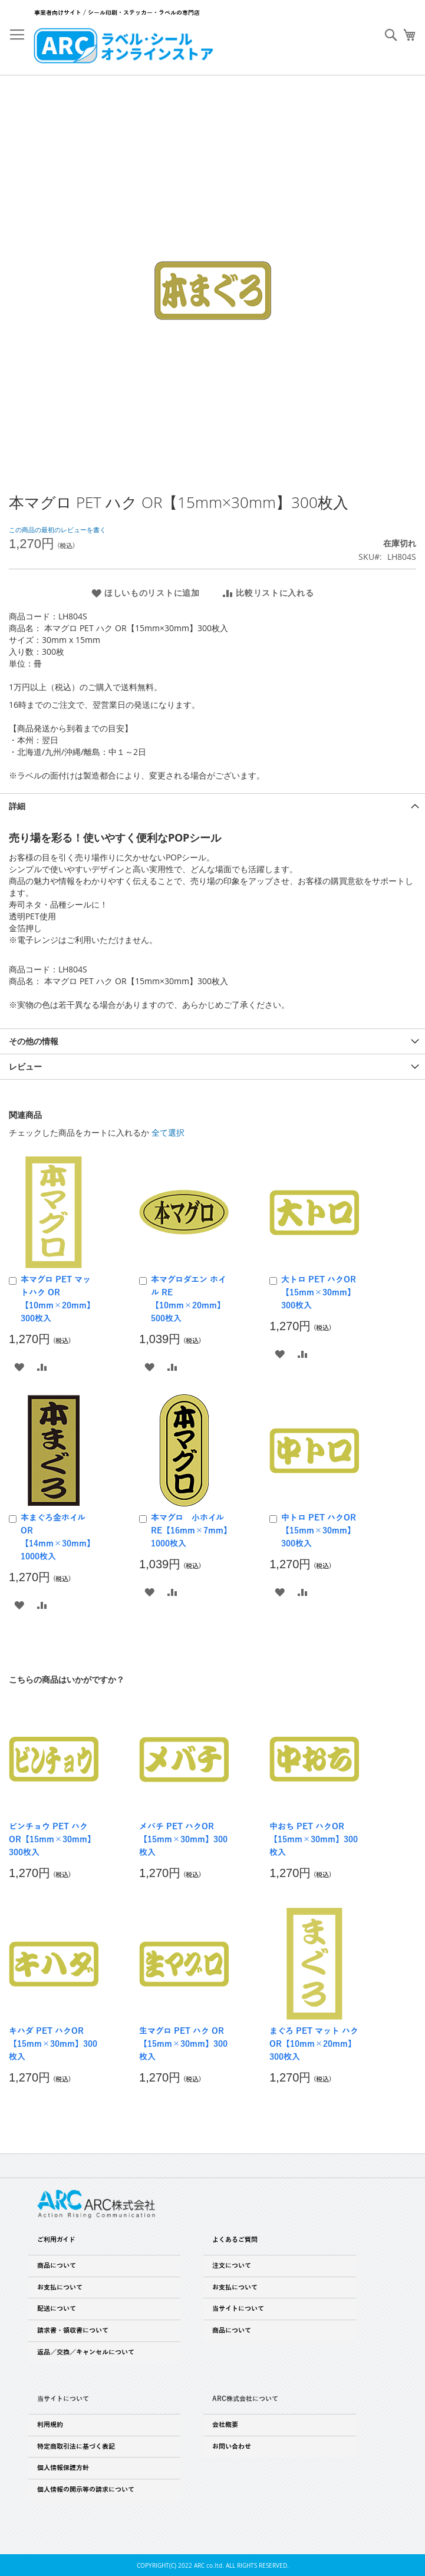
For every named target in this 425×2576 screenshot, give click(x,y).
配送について (56, 2308)
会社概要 (225, 2424)
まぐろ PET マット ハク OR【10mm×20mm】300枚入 (313, 2044)
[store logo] (123, 45)
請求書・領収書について (72, 2330)
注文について (231, 2265)
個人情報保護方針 (63, 2467)
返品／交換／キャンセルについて (85, 2352)
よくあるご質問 (235, 2239)
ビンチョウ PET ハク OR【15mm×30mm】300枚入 (52, 1839)
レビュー (25, 1066)
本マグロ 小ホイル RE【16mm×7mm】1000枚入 (191, 1530)
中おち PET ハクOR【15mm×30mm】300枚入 (313, 1839)
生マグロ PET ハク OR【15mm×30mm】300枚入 (183, 2044)
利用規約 (50, 2424)
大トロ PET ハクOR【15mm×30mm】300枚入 (318, 1292)
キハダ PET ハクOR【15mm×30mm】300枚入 (53, 2044)
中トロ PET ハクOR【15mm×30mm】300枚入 (318, 1530)
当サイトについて (238, 2308)
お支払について (60, 2287)
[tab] (212, 806)
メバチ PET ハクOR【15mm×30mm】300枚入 (183, 1839)
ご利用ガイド (56, 2239)
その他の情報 (33, 1041)
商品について (56, 2265)
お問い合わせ (231, 2446)
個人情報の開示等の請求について (85, 2489)
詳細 (17, 806)
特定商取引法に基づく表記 (76, 2446)
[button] (19, 1366)
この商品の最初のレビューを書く (57, 529)
